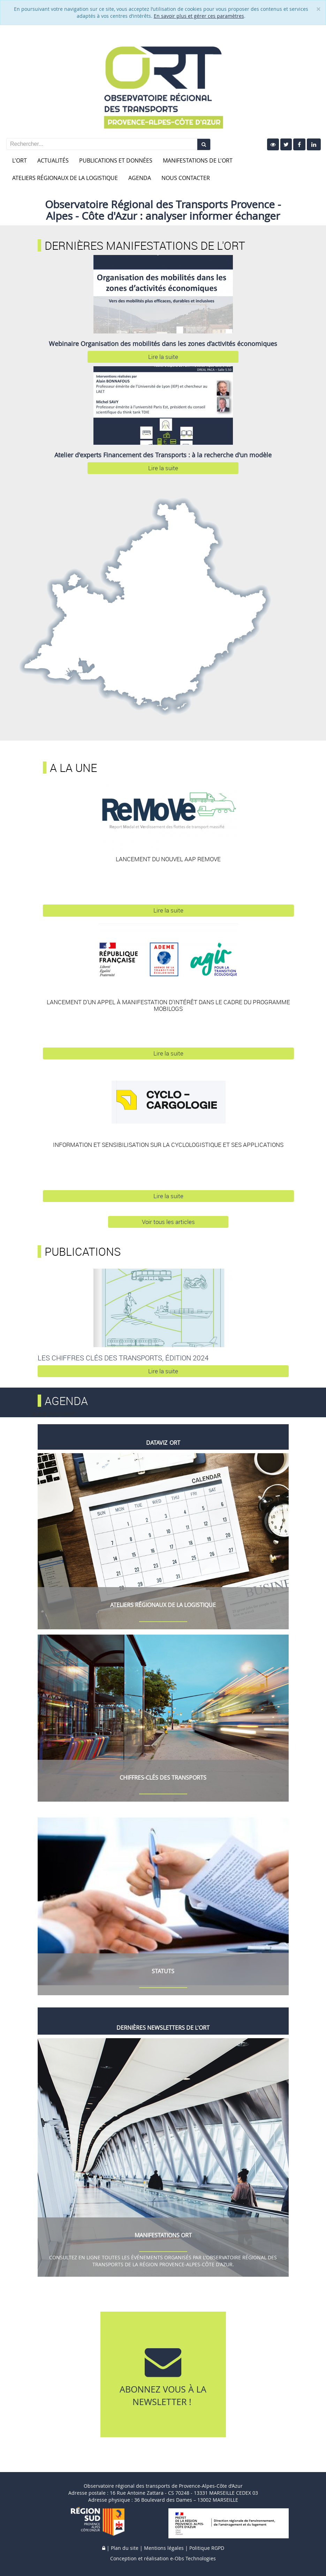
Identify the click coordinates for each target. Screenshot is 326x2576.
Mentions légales (164, 2548)
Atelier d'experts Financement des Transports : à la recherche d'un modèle (163, 455)
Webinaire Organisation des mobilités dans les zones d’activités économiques (163, 343)
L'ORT (19, 160)
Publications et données (115, 160)
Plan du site (124, 2548)
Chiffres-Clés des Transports (163, 1777)
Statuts (163, 1971)
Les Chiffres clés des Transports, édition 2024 (123, 1357)
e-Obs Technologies (193, 2558)
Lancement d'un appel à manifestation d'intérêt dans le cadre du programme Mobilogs (168, 1005)
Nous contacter (185, 178)
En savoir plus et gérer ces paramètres (199, 16)
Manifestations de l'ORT (198, 160)
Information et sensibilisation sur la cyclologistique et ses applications (168, 1145)
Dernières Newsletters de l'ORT (163, 2027)
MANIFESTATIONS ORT (163, 2235)
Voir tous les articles (168, 1222)
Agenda (139, 178)
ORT (174, 1443)
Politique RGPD (206, 2548)
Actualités (53, 160)
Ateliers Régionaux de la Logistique (65, 178)
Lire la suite (163, 357)
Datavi (155, 1443)
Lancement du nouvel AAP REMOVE (168, 859)
